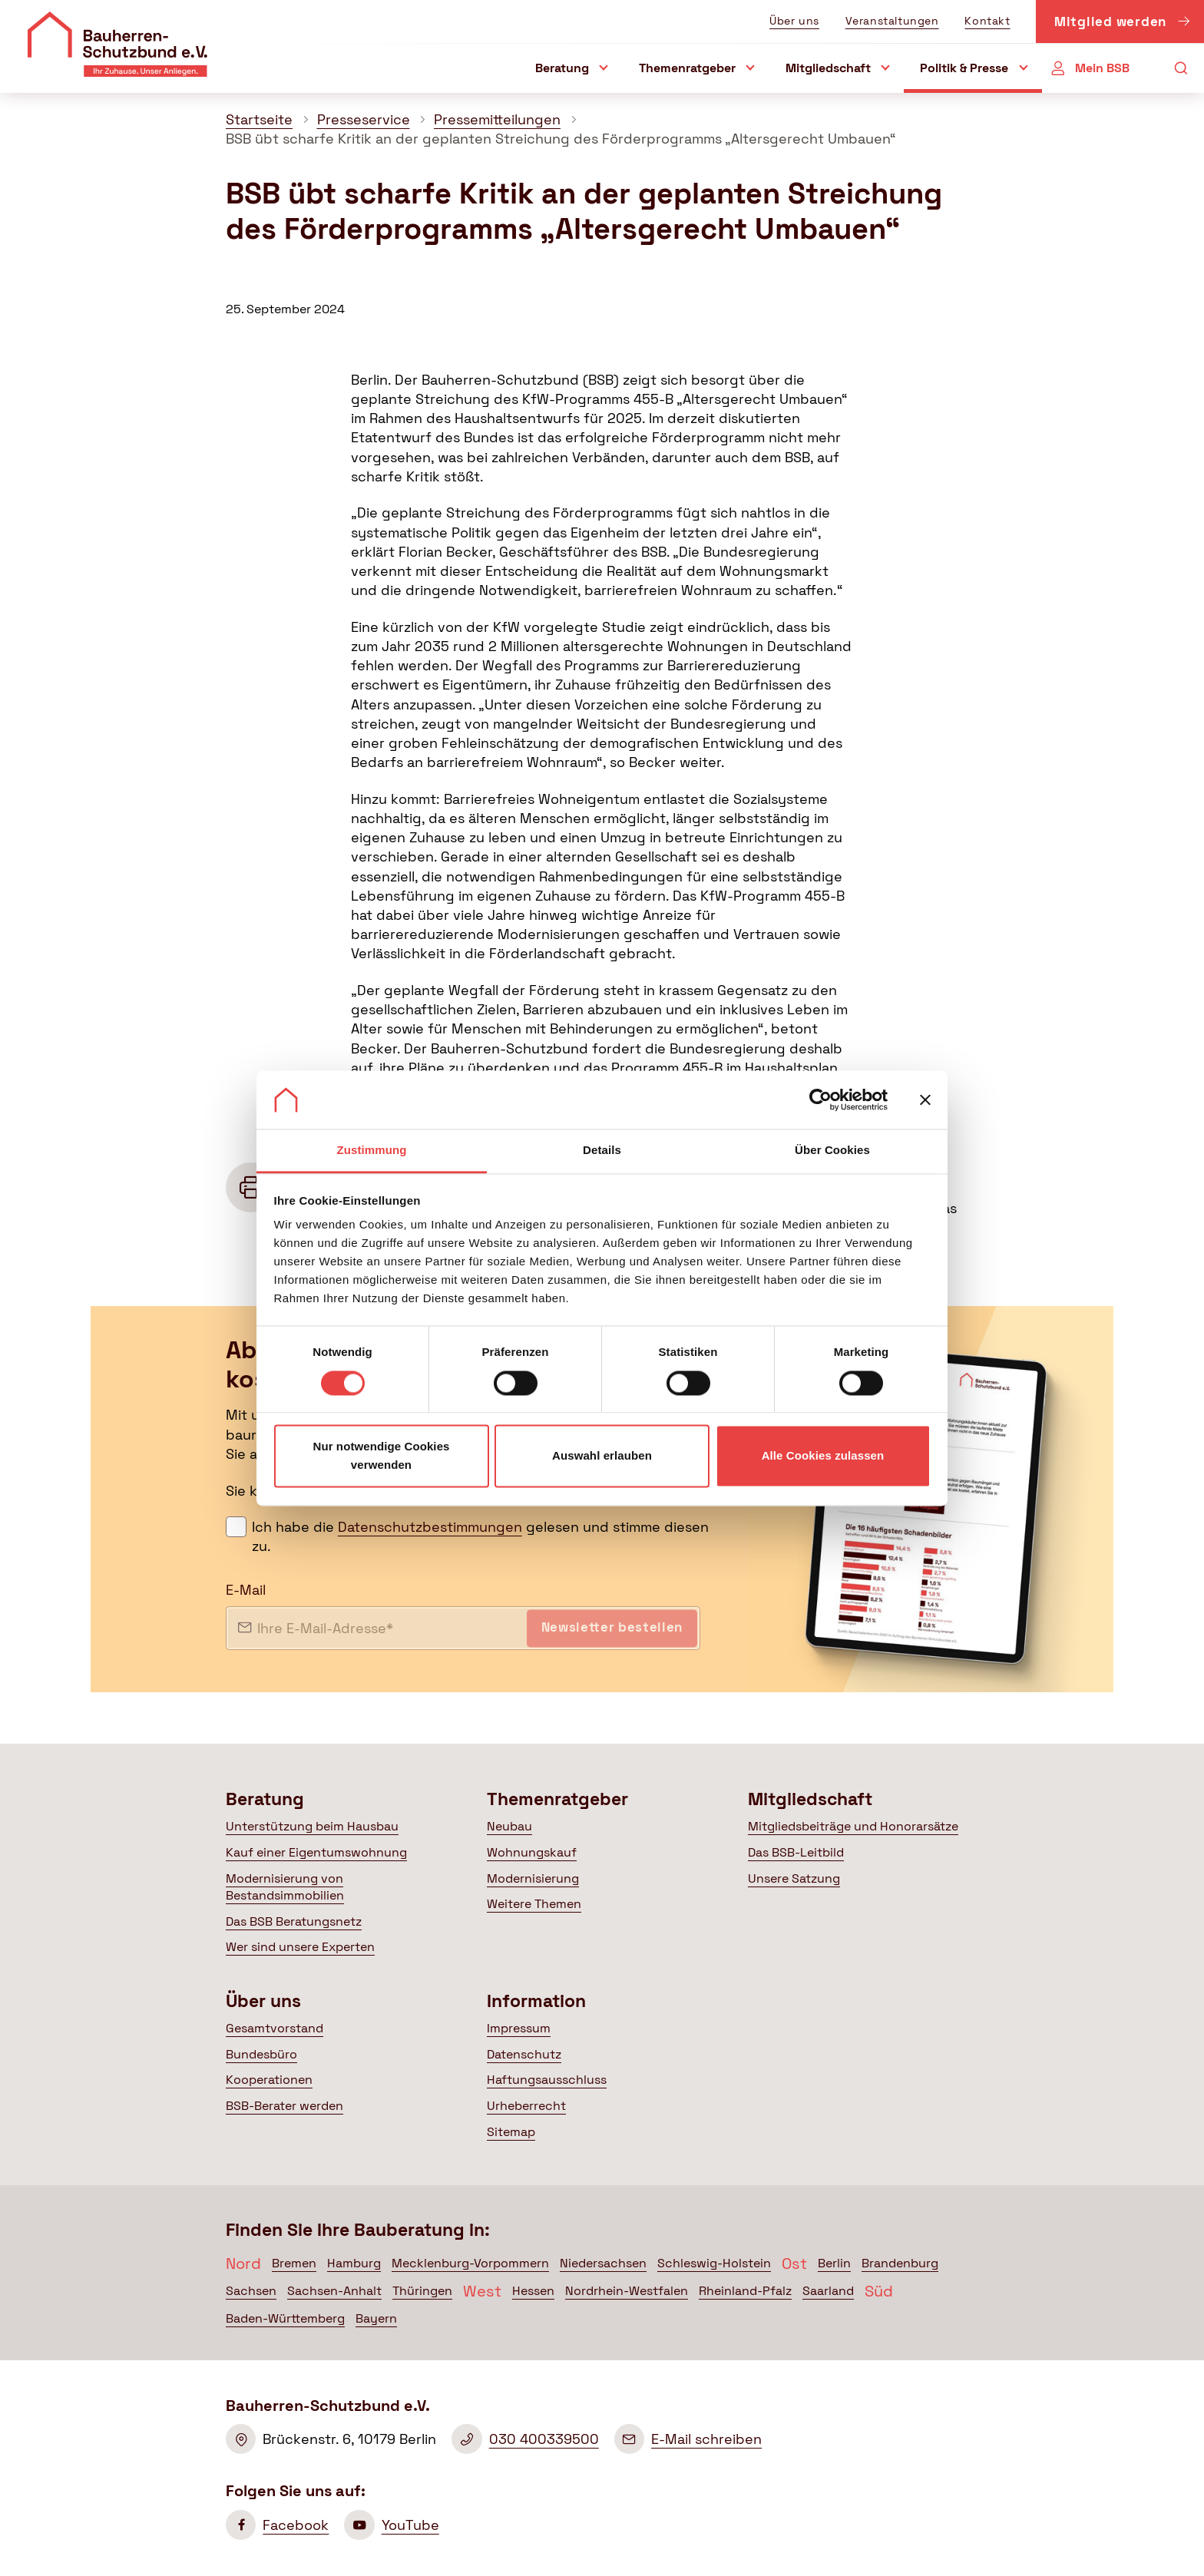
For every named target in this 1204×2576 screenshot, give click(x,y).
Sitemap (511, 2132)
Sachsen (251, 2291)
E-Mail (246, 1590)
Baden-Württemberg (285, 2318)
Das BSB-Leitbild (796, 1852)
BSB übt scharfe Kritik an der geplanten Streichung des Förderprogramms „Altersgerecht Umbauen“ (561, 138)
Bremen (294, 2263)
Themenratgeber (687, 68)
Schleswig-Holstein (714, 2263)
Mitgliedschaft (828, 68)
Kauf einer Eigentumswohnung (316, 1852)
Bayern (376, 2318)
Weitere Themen (534, 1904)
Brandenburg (900, 2263)
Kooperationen (269, 2080)
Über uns (794, 21)
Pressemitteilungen (497, 119)
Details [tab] (602, 1150)
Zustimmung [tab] (372, 1150)
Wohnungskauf (532, 1852)
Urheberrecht (526, 2106)
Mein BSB (1102, 68)
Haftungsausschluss (547, 2080)
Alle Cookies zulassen (823, 1456)
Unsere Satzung (794, 1878)
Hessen (533, 2291)
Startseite (259, 119)
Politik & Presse (964, 68)
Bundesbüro (261, 2054)
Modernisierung (533, 1878)
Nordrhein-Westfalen (626, 2291)
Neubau (509, 1826)
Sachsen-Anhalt (334, 2291)
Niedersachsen (603, 2263)
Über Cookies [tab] (832, 1150)
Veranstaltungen (892, 21)
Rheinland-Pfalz (745, 2291)
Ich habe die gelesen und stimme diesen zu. (480, 1536)
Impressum (519, 2028)
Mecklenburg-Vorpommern (470, 2263)
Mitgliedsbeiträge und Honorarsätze (853, 1826)
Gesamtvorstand (274, 2028)
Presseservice (363, 119)
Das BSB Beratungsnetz (294, 1921)
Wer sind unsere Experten (300, 1947)
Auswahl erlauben (602, 1456)
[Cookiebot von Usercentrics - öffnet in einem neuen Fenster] (820, 1099)
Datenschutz (524, 2054)
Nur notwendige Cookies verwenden (381, 1456)
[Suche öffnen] (1180, 69)
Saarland (828, 2291)
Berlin (834, 2263)
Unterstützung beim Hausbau (312, 1826)
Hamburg (354, 2263)
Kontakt (987, 21)
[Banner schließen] (925, 1099)
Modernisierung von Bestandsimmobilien (285, 1886)
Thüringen (422, 2291)
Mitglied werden (1123, 24)
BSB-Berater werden (284, 2106)
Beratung (562, 68)
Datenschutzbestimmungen (430, 1527)
